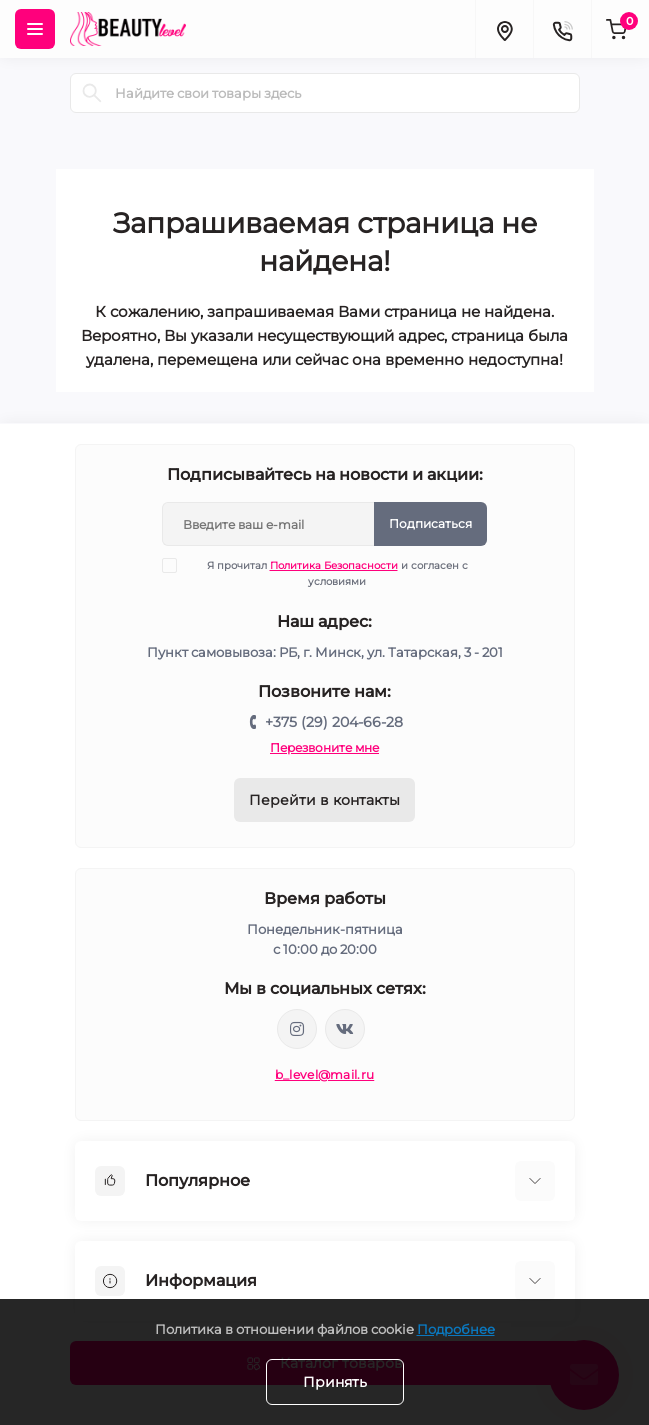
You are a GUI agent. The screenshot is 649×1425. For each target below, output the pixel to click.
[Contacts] (562, 29)
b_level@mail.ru (325, 1074)
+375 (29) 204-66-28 (334, 722)
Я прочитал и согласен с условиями (327, 573)
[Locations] (504, 29)
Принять (335, 1382)
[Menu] (35, 29)
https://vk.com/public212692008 (345, 1029)
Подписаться (430, 523)
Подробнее (456, 1329)
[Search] (92, 93)
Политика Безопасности (334, 565)
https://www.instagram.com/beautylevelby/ (297, 1029)
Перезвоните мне (324, 747)
